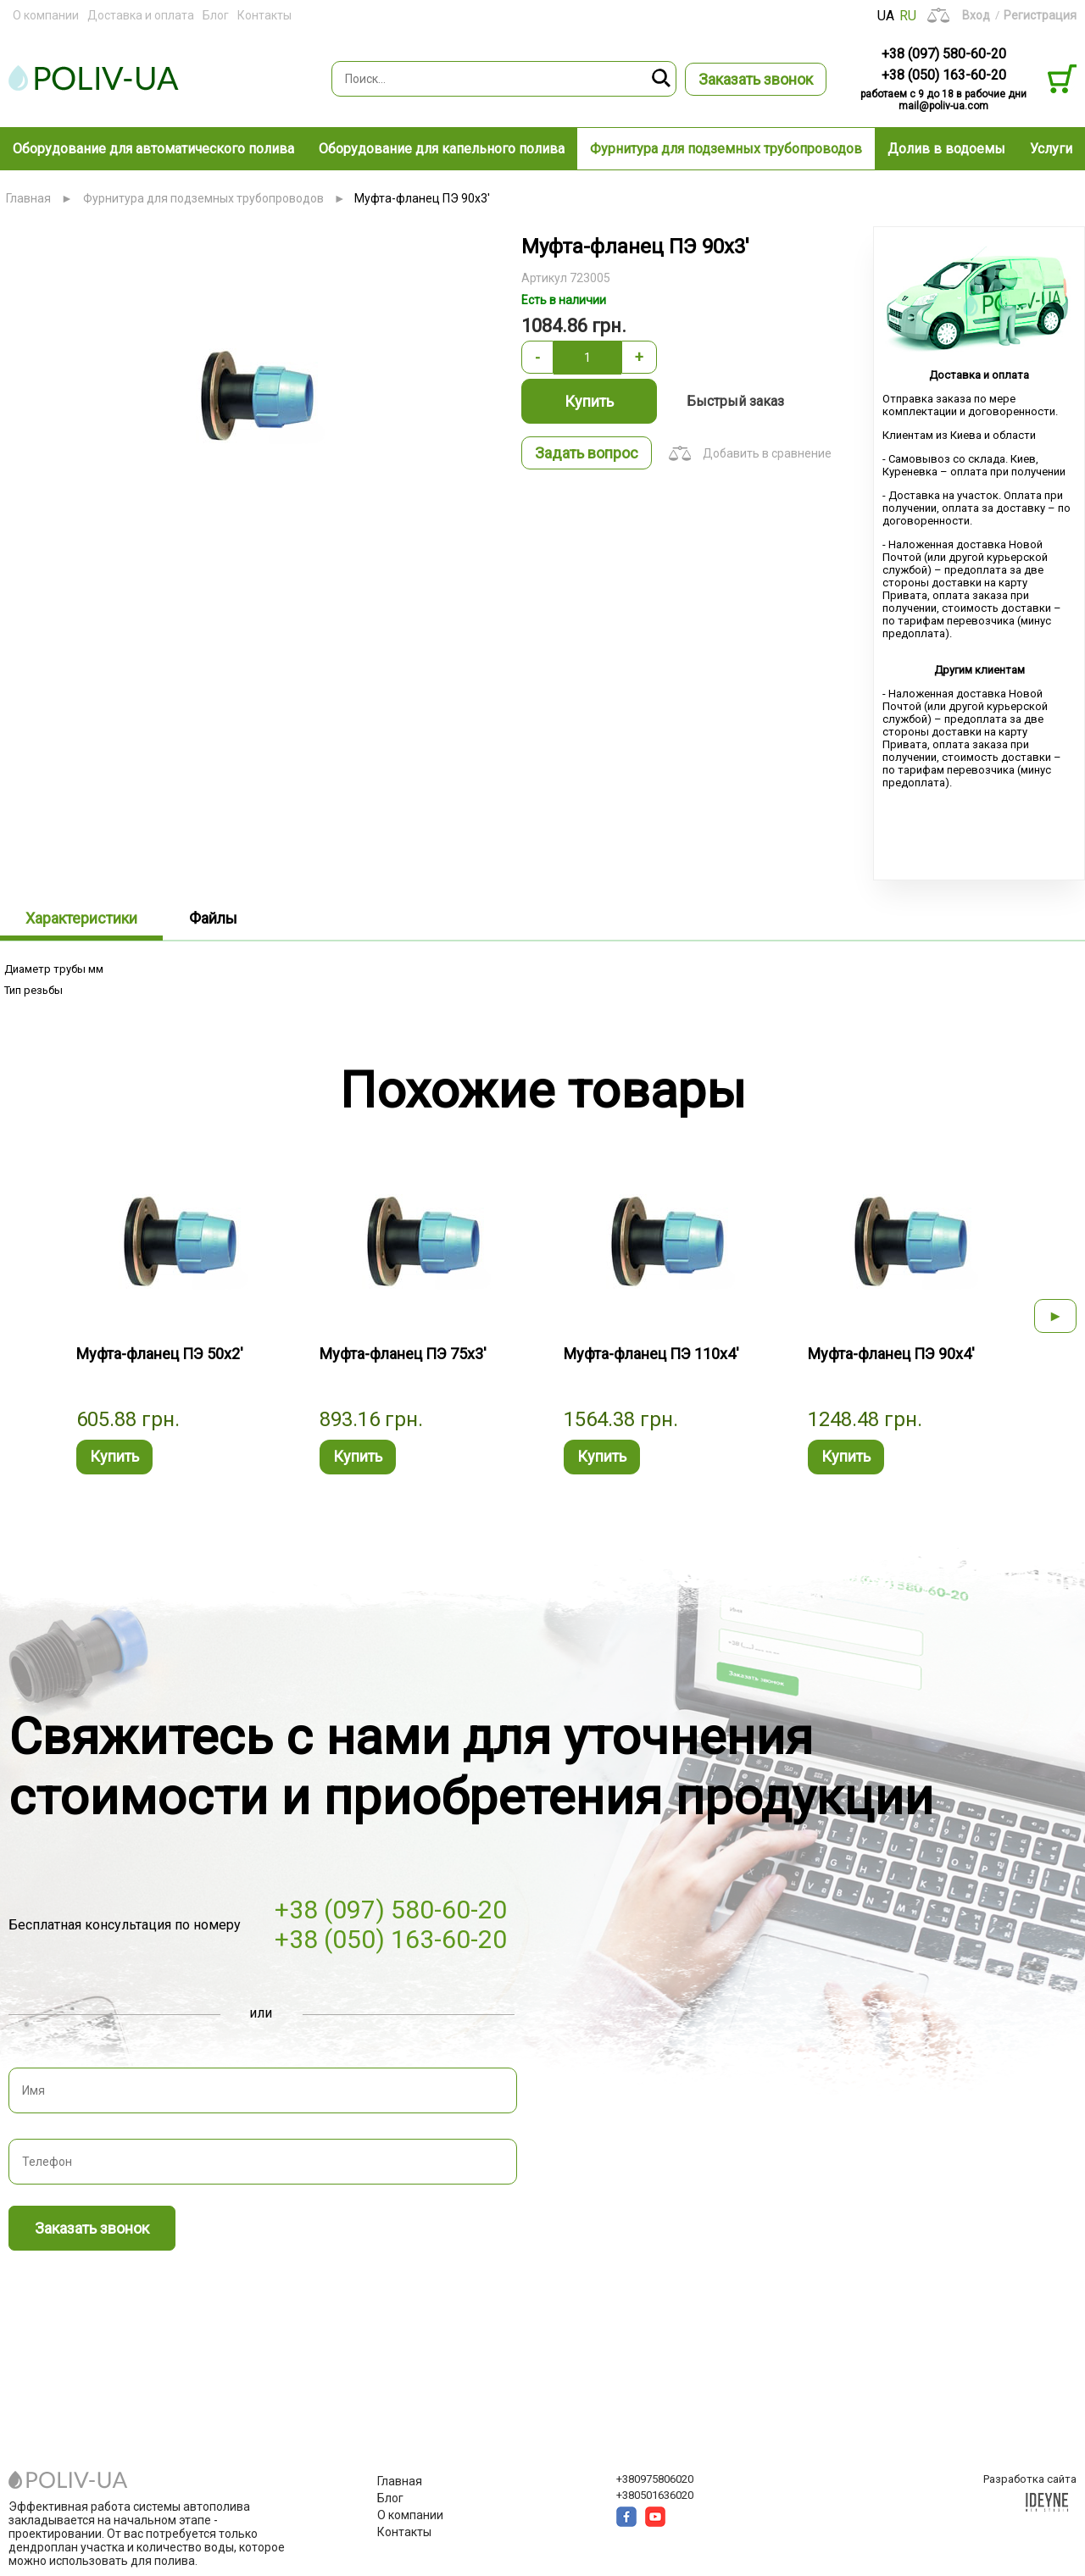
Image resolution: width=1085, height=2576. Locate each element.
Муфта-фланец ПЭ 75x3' (403, 1354)
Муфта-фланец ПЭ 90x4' (891, 1354)
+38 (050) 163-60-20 (944, 75)
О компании (46, 15)
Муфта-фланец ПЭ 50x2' (159, 1354)
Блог (216, 15)
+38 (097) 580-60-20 (944, 54)
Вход (976, 15)
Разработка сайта (1030, 2479)
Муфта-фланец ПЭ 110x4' (651, 1354)
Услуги (1051, 149)
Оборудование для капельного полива (442, 149)
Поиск (662, 79)
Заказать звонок (755, 79)
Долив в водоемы (946, 149)
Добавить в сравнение (767, 453)
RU (907, 16)
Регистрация (1040, 15)
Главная (28, 198)
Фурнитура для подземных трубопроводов (726, 149)
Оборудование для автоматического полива (153, 149)
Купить (589, 401)
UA (885, 16)
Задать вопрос (586, 453)
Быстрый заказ (735, 401)
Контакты (264, 15)
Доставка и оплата (140, 15)
